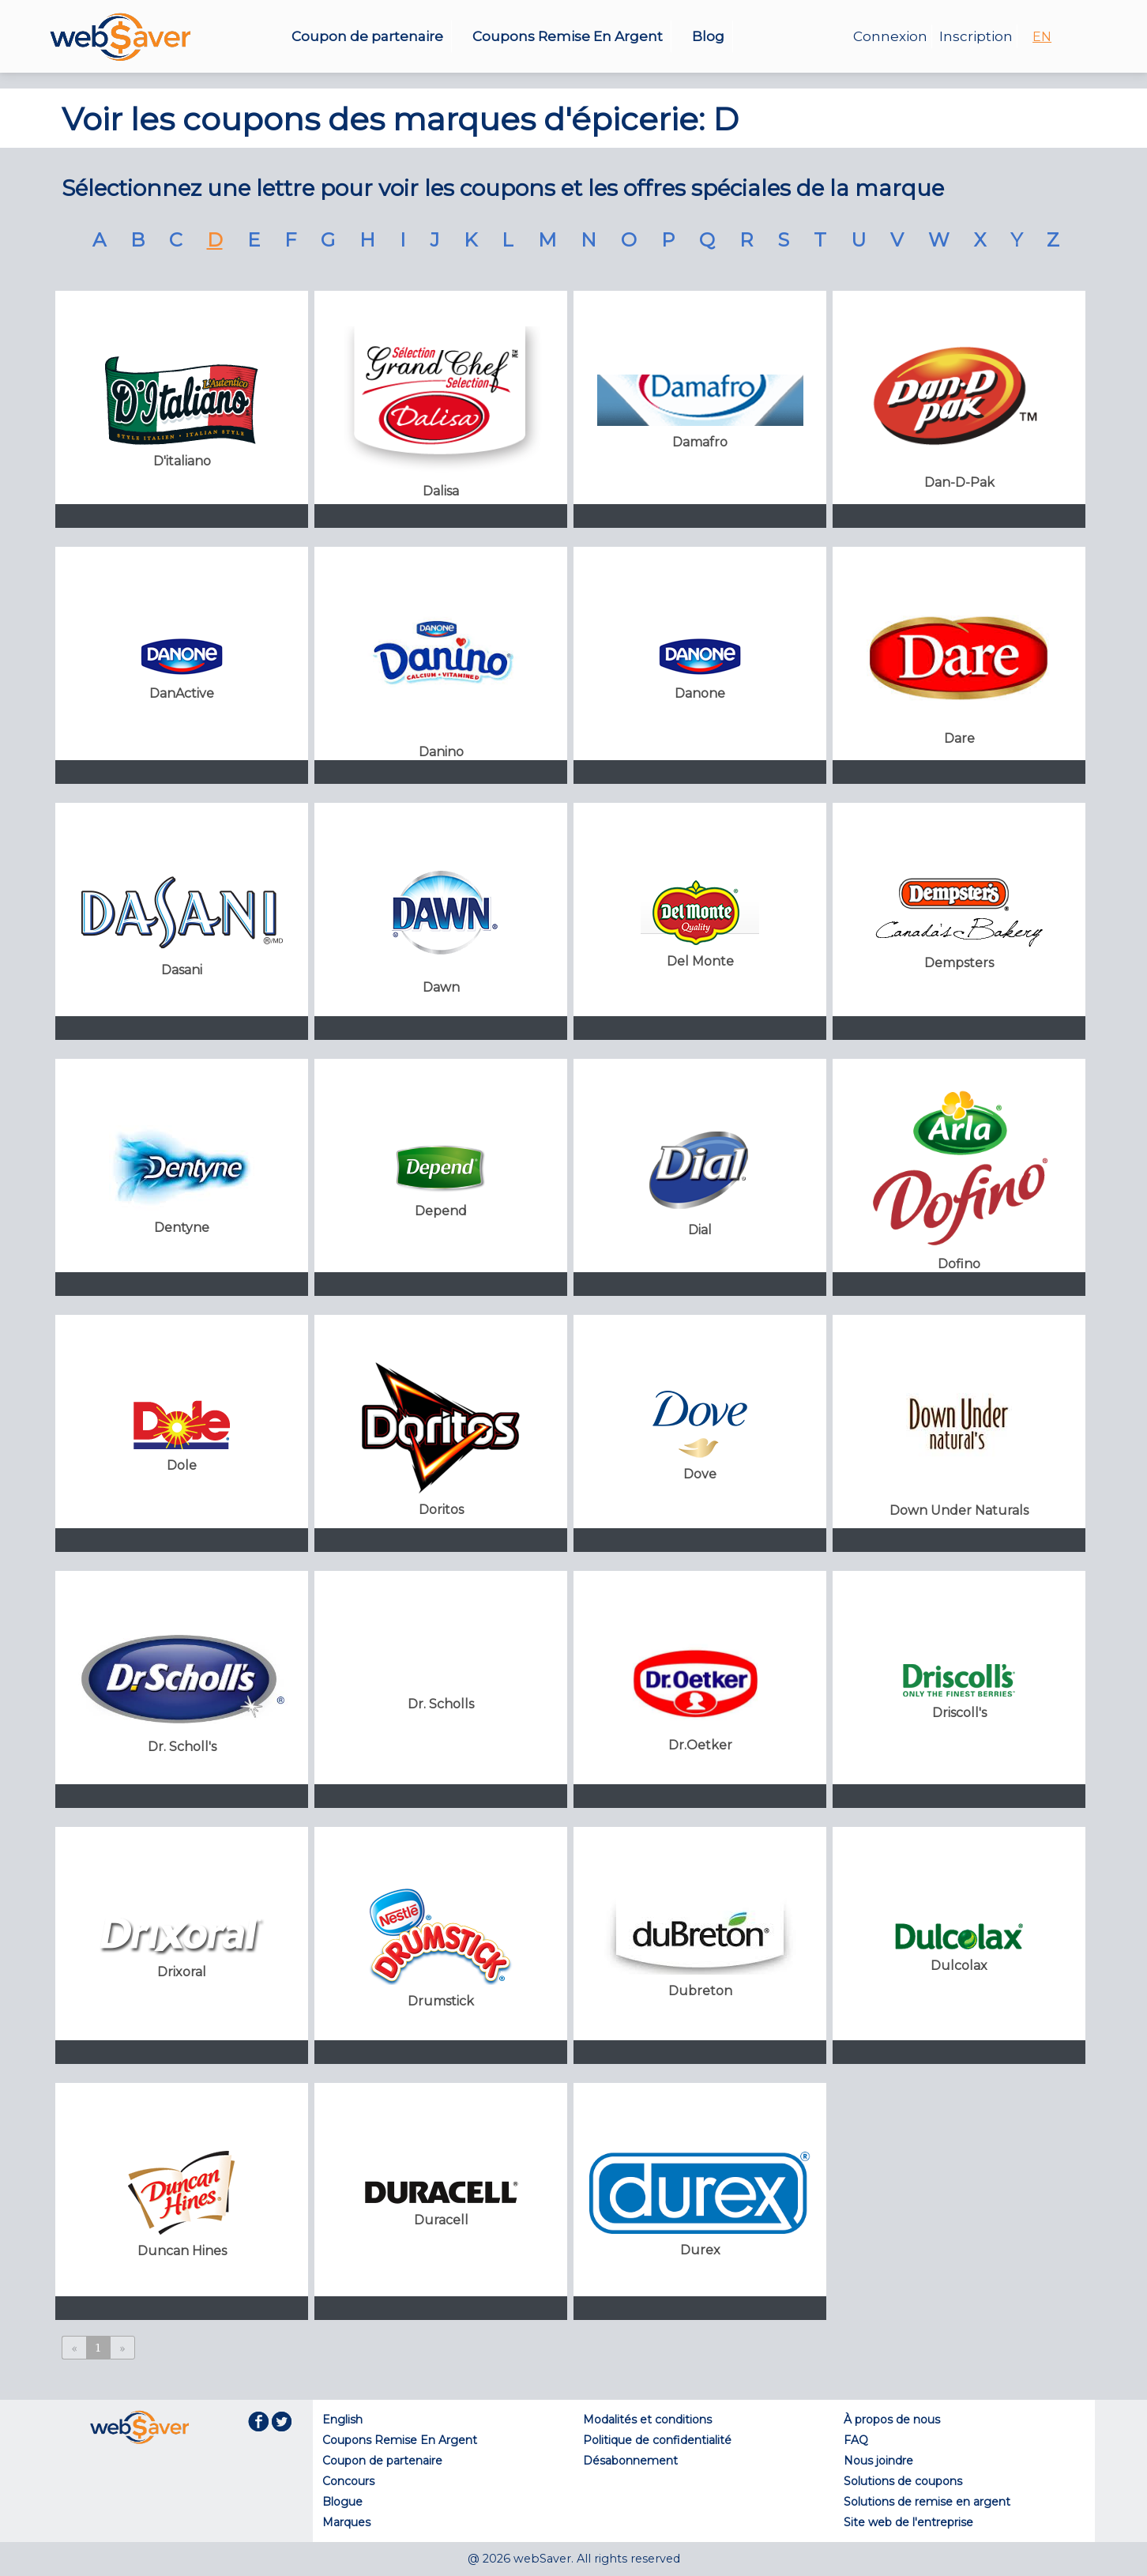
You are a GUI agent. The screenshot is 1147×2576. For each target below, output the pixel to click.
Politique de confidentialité (657, 2440)
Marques (346, 2522)
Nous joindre (878, 2461)
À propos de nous (892, 2419)
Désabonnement (630, 2461)
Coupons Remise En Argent (567, 36)
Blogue (342, 2502)
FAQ (856, 2440)
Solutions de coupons (903, 2481)
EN (1041, 36)
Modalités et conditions (647, 2419)
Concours (348, 2481)
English (342, 2419)
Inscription (976, 36)
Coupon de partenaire (367, 36)
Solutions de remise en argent (927, 2502)
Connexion (890, 36)
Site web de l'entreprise (908, 2522)
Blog (708, 36)
